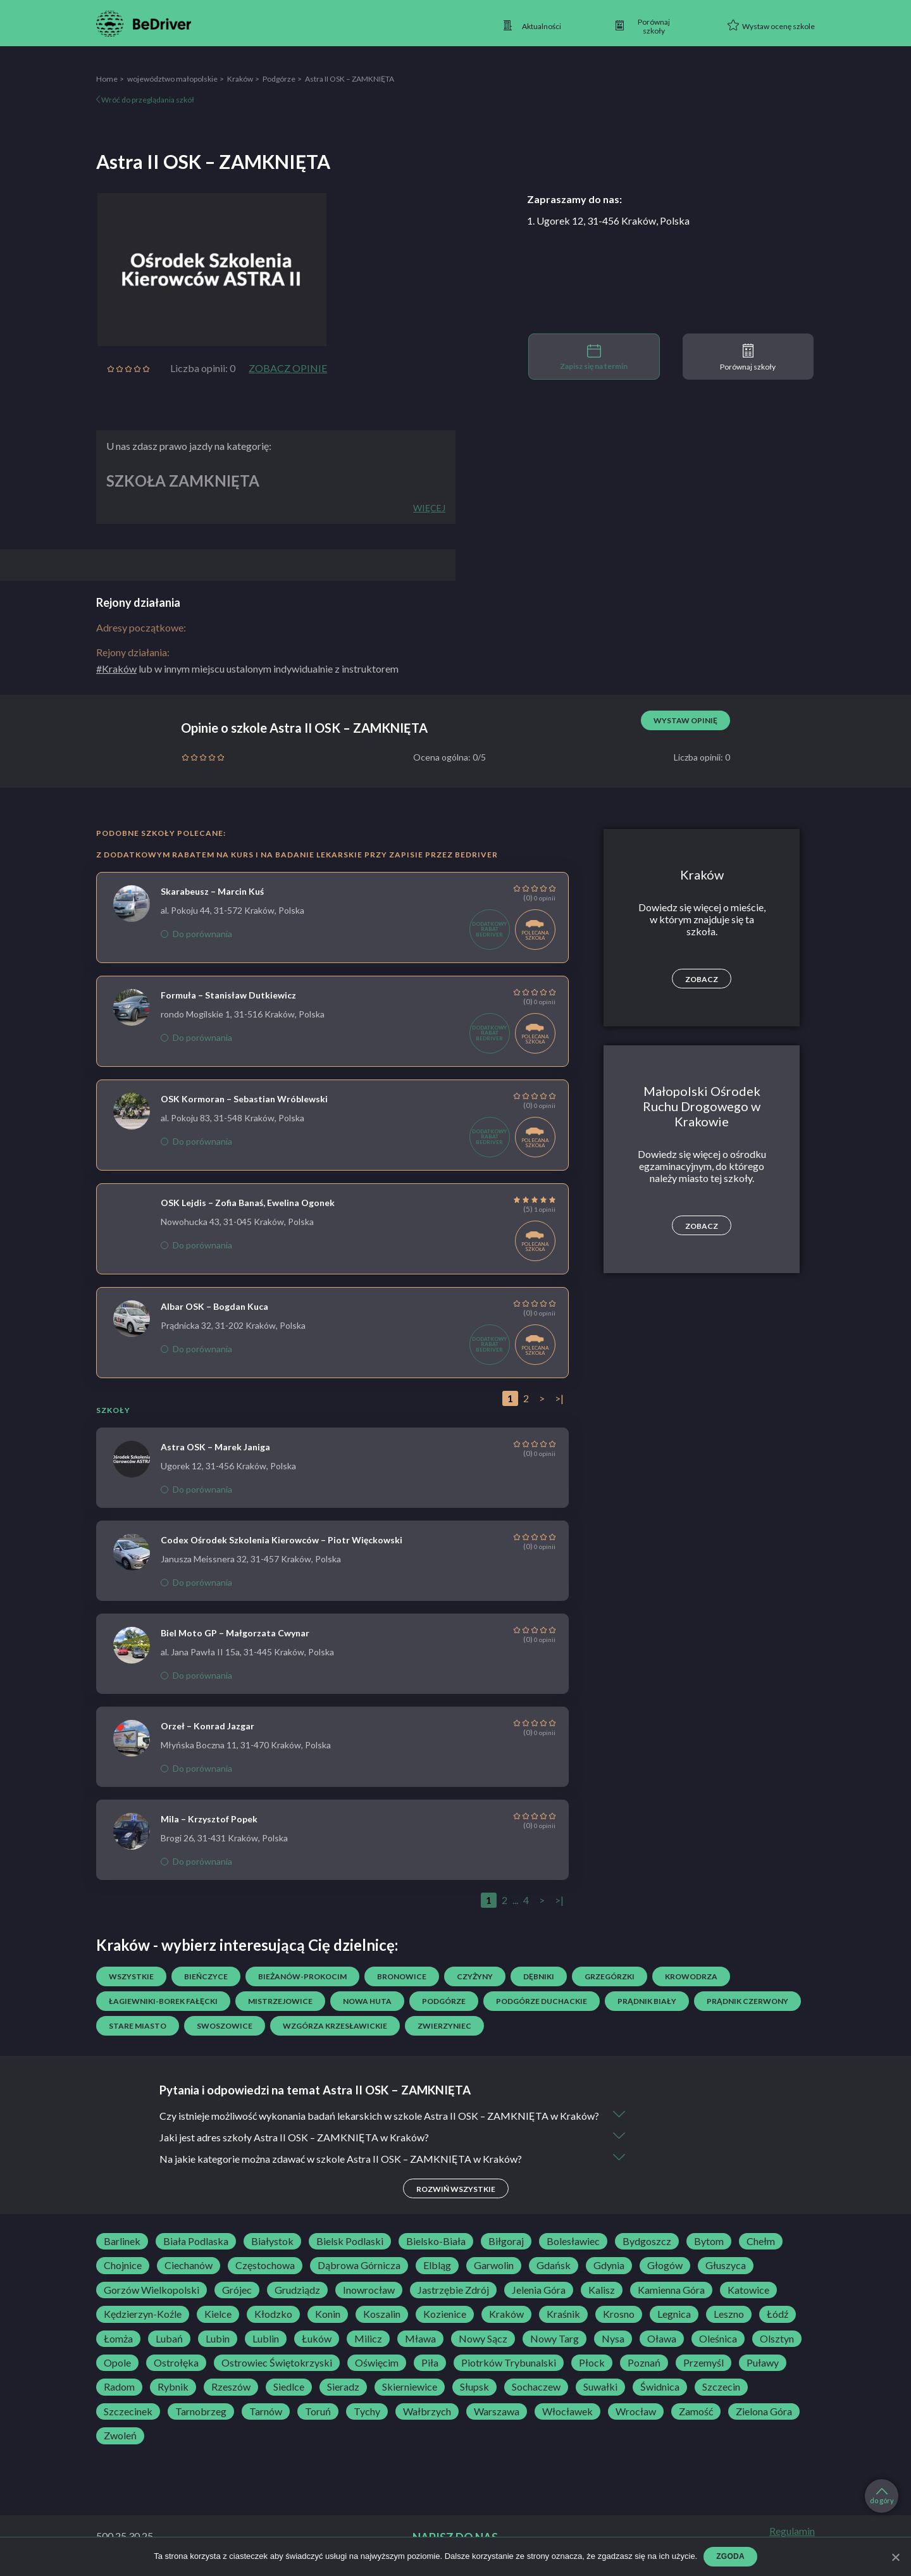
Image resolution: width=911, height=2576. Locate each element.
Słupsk (474, 2386)
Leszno (729, 2314)
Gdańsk (553, 2265)
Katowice (748, 2290)
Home (107, 79)
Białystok (272, 2241)
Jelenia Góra (539, 2290)
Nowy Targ (554, 2338)
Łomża (118, 2338)
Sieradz (343, 2386)
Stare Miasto (137, 2026)
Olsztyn (777, 2338)
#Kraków (116, 669)
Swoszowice (224, 2026)
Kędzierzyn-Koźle (143, 2314)
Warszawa (496, 2411)
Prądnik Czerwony (747, 2001)
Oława (661, 2338)
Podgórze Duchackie (541, 2001)
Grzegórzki (610, 1976)
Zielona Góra (764, 2411)
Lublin (265, 2338)
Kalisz (601, 2290)
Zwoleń (120, 2435)
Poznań (644, 2362)
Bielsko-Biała (436, 2241)
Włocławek (567, 2411)
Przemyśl (703, 2362)
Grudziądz (297, 2290)
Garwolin (494, 2265)
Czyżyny (475, 1976)
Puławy (763, 2362)
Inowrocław (369, 2290)
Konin (327, 2314)
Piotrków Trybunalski (508, 2362)
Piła (429, 2362)
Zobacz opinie (288, 368)
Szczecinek (128, 2411)
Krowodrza (691, 1976)
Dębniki (538, 1976)
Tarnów (265, 2411)
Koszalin (381, 2314)
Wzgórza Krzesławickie (335, 2026)
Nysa (613, 2338)
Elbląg (437, 2265)
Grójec (237, 2290)
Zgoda (730, 2556)
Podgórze (279, 79)
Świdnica (659, 2386)
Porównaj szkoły (748, 357)
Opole (117, 2362)
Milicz (368, 2338)
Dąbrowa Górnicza (359, 2265)
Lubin (218, 2338)
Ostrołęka (176, 2362)
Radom (119, 2386)
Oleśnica (718, 2338)
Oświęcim (377, 2362)
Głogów (665, 2265)
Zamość (696, 2411)
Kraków (240, 79)
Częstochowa (265, 2265)
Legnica (674, 2314)
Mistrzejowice (280, 2001)
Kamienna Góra (671, 2290)
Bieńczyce (206, 1976)
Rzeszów (231, 2386)
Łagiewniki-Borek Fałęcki (163, 2001)
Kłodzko (273, 2314)
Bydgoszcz (647, 2241)
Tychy (367, 2411)
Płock (592, 2362)
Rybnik (173, 2386)
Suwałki (600, 2386)
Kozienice (444, 2314)
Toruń (318, 2411)
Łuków (317, 2338)
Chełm (761, 2241)
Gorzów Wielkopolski (151, 2290)
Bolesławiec (573, 2241)
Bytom (709, 2241)
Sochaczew (536, 2386)
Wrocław (636, 2411)
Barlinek (122, 2241)
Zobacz (701, 979)
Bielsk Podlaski (349, 2241)
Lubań (169, 2338)
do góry (882, 2496)
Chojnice (123, 2265)
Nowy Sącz (483, 2338)
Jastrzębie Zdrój (453, 2290)
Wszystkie (131, 1976)
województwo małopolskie (172, 79)
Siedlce (288, 2386)
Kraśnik (563, 2314)
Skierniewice (409, 2386)
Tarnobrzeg (200, 2411)
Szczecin (721, 2386)
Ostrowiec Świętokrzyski (276, 2362)
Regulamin (792, 2531)
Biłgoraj (506, 2241)
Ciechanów (188, 2265)
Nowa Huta (367, 2001)
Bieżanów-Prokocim (302, 1976)
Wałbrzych (427, 2411)
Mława (420, 2338)
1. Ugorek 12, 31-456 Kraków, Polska (608, 221)
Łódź (777, 2314)
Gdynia (608, 2265)
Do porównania (196, 933)
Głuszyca (725, 2265)
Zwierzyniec (444, 2026)
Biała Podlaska (195, 2241)
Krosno (619, 2314)
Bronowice (401, 1976)
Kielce (218, 2314)
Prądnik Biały (646, 2001)
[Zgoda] (895, 2557)
